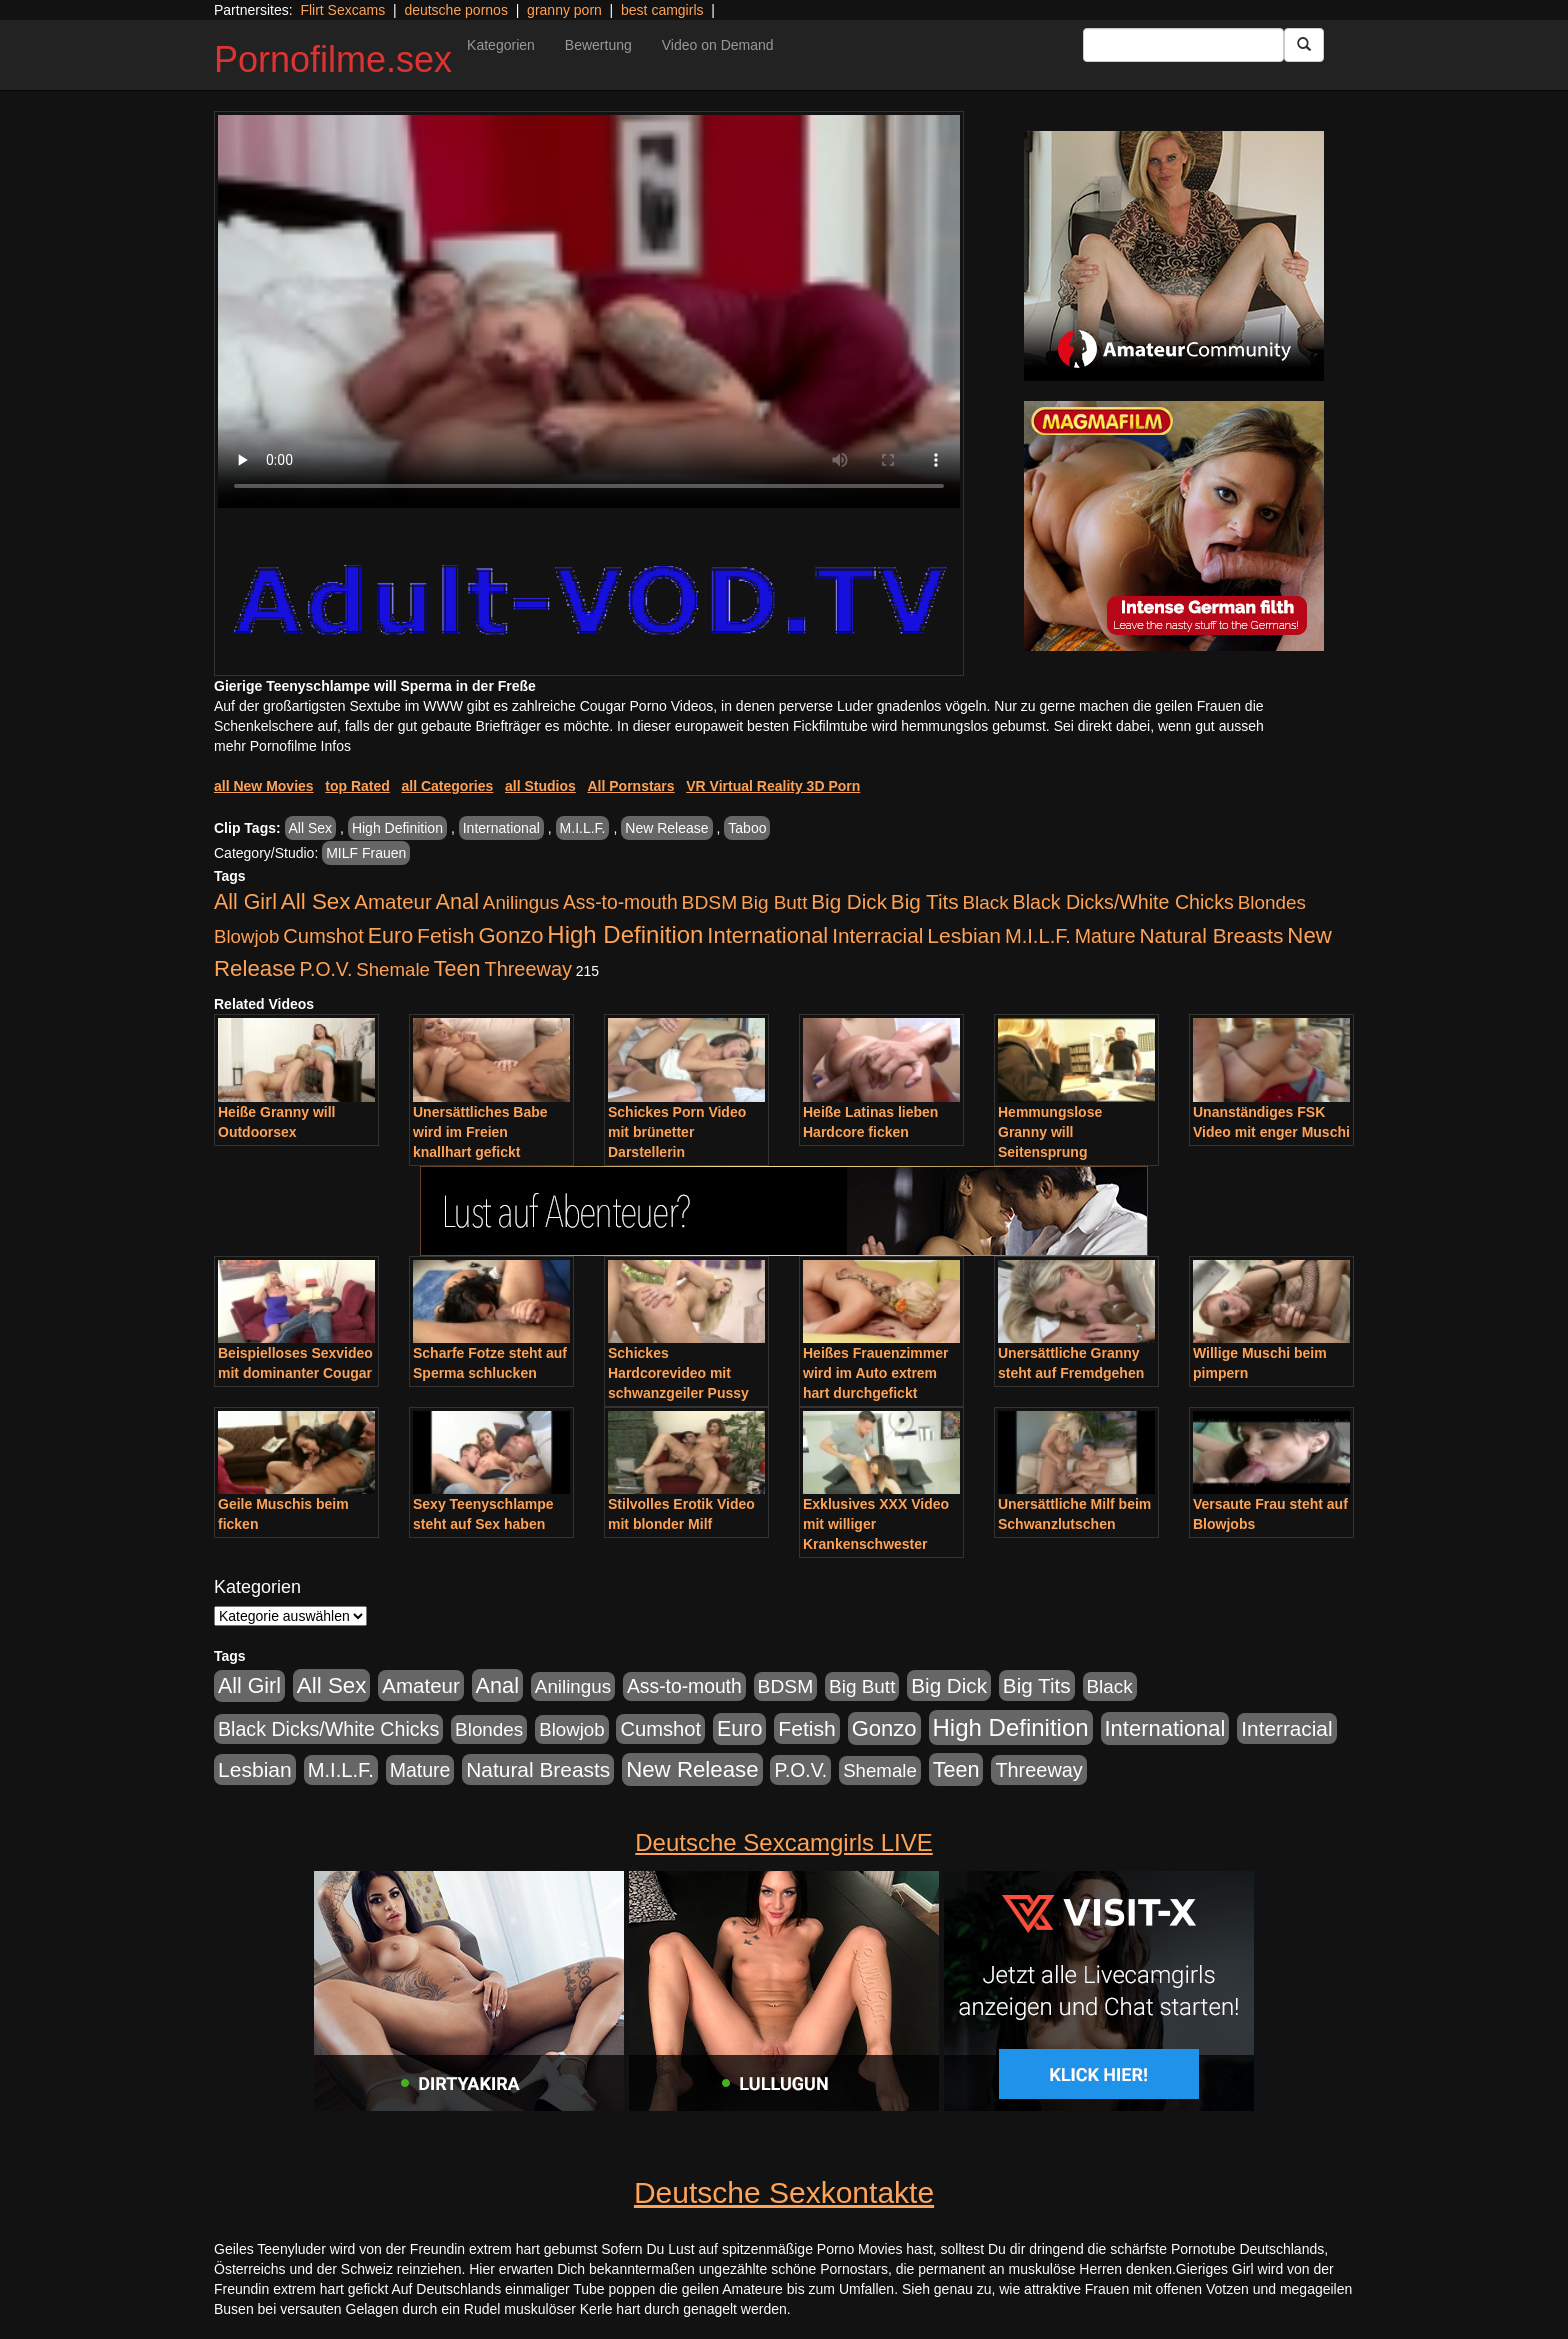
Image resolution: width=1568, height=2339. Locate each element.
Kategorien (501, 45)
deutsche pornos (456, 10)
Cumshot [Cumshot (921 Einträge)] (323, 936)
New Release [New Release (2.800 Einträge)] (692, 1769)
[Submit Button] (1304, 45)
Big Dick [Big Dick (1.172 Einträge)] (849, 901)
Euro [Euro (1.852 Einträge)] (390, 936)
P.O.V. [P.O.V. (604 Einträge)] (326, 969)
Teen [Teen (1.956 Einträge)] (457, 968)
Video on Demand (718, 45)
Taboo (747, 828)
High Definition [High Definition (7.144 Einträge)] (625, 934)
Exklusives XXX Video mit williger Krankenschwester (876, 1524)
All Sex (311, 828)
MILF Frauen (366, 853)
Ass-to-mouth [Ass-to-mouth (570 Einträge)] (620, 902)
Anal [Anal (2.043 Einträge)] (457, 901)
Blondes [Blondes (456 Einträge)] (1272, 902)
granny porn (564, 10)
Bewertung (598, 45)
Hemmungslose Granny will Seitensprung (1050, 1132)
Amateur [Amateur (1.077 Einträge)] (392, 901)
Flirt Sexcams (342, 10)
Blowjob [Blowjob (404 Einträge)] (246, 936)
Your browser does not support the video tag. (589, 311)
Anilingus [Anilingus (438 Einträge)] (521, 902)
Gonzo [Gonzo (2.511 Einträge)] (510, 935)
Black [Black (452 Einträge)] (986, 902)
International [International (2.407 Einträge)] (767, 935)
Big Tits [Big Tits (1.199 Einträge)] (925, 901)
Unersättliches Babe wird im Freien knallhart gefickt (480, 1132)
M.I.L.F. (583, 828)
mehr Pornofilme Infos (282, 746)
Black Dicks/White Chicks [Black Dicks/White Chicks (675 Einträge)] (1123, 902)
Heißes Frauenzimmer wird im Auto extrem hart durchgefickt (876, 1373)
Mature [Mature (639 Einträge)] (1105, 936)
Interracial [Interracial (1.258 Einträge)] (877, 935)
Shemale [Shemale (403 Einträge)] (393, 969)
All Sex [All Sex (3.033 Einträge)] (316, 901)
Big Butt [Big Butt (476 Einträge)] (774, 902)
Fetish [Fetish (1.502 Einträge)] (445, 935)
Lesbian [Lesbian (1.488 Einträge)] (964, 935)
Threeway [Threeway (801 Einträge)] (528, 969)
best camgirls (662, 10)
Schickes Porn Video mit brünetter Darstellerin (677, 1132)
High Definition (397, 828)
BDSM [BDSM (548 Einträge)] (710, 902)
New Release (666, 828)
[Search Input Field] (1183, 45)
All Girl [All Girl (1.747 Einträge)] (245, 902)
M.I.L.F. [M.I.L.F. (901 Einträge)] (1038, 936)
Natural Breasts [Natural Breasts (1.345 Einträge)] (1211, 935)
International (501, 828)
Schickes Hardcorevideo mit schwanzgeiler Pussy (678, 1373)
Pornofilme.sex (333, 59)
